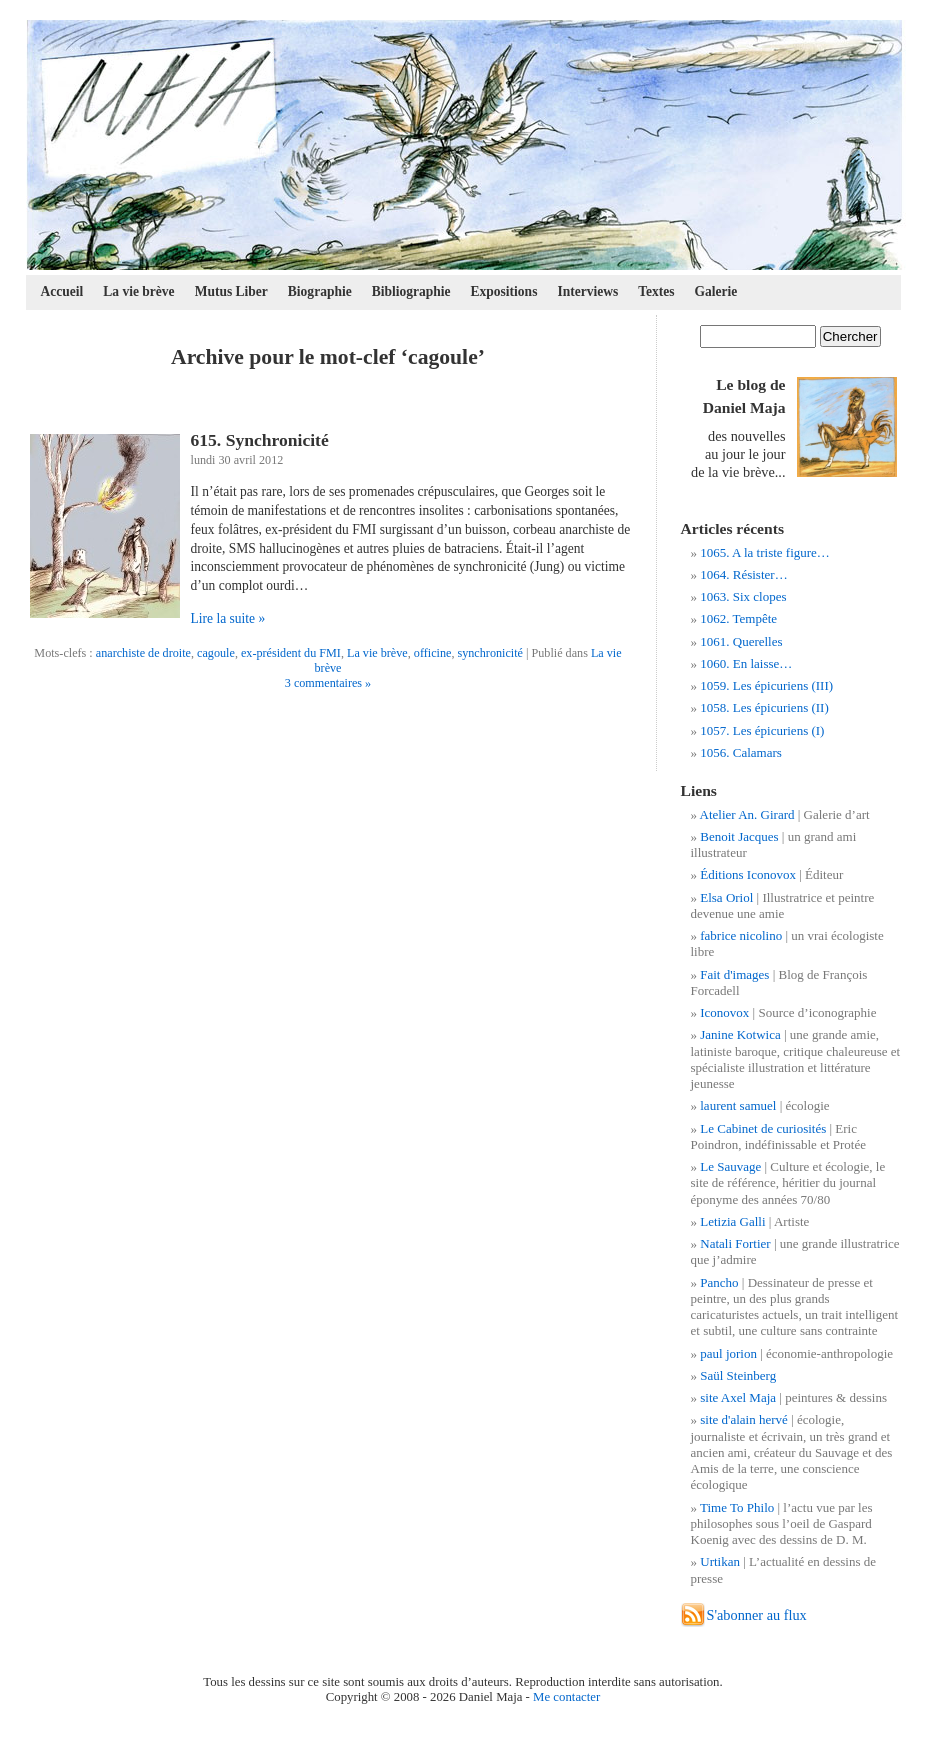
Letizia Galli (732, 1221)
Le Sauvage (730, 1166)
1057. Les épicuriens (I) (762, 730)
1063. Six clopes (743, 596)
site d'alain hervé (744, 1419)
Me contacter (566, 1697)
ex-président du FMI (291, 653)
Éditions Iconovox (748, 874)
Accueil (62, 291)
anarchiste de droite (143, 653)
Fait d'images (734, 974)
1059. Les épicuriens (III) (766, 685)
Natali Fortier (735, 1243)
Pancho (719, 1282)
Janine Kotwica (740, 1034)
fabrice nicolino (741, 935)
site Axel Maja (738, 1397)
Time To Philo (737, 1507)
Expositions (504, 291)
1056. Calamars (741, 752)
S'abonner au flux (757, 1615)
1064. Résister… (743, 574)
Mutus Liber (231, 291)
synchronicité (490, 653)
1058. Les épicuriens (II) (764, 707)
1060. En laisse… (746, 663)
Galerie (716, 291)
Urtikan (720, 1561)
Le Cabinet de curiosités (763, 1128)
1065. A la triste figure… (765, 552)
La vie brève (138, 291)
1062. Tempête (738, 618)
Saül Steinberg (738, 1375)
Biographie (320, 291)
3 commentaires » (328, 683)
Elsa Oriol (726, 897)
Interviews (587, 291)
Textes (656, 291)
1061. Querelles (741, 641)
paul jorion (728, 1353)
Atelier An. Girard (747, 814)
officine (433, 653)
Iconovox (724, 1012)
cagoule (216, 653)
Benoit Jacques (739, 836)
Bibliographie (411, 291)
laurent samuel (738, 1105)
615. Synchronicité (260, 440)
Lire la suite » (228, 618)
